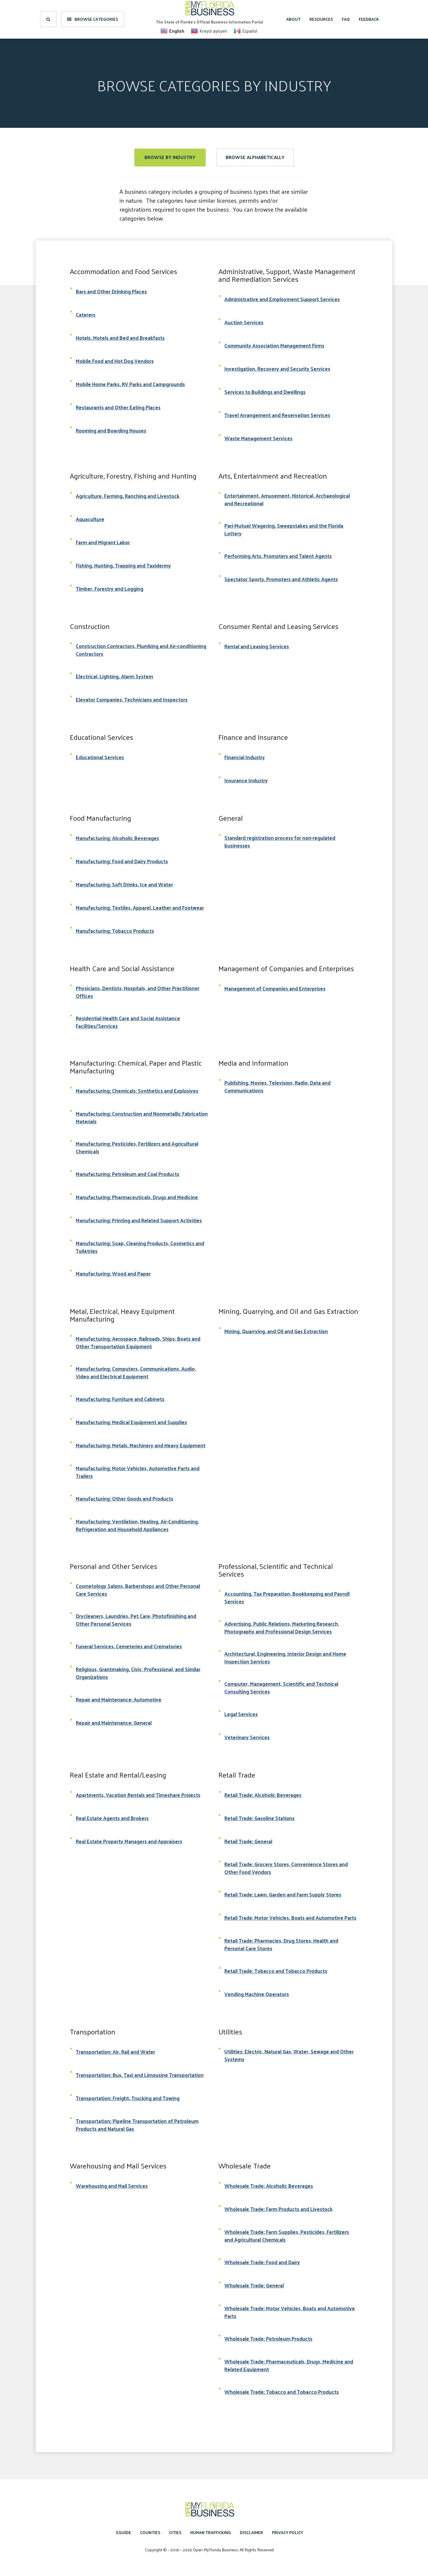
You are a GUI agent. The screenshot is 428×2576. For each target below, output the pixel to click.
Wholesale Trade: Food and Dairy (262, 2262)
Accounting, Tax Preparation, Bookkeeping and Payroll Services (287, 1597)
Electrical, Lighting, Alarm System (114, 676)
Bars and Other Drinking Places (111, 291)
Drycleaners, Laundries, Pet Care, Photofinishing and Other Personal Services (136, 1619)
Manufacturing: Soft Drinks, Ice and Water (124, 884)
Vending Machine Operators (256, 1994)
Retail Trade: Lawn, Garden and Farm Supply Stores (282, 1894)
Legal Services (241, 1714)
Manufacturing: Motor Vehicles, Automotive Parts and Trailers (137, 1472)
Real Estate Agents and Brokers (112, 1818)
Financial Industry (244, 757)
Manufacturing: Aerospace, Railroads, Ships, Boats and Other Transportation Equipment (138, 1342)
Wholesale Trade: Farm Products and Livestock (278, 2208)
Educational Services (100, 757)
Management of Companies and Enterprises (274, 988)
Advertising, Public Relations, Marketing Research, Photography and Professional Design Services (281, 1627)
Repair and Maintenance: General (114, 1722)
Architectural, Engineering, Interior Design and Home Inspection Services (285, 1657)
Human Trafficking (210, 2532)
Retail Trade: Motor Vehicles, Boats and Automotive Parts (290, 1917)
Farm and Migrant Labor (103, 542)
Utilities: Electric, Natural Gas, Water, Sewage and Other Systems (289, 2055)
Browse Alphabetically (255, 157)
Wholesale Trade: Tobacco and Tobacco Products (281, 2391)
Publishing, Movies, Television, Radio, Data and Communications (277, 1086)
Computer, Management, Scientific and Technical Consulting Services (281, 1687)
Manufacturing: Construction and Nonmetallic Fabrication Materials (142, 1117)
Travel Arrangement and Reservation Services (277, 415)
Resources (321, 19)
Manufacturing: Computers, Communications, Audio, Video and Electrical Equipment (136, 1372)
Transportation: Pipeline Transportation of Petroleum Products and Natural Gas (137, 2124)
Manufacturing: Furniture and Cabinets (120, 1398)
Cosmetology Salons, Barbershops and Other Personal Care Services (138, 1589)
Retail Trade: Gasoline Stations (259, 1818)
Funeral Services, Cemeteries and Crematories (129, 1646)
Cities (175, 2532)
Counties (150, 2532)
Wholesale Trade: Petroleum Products (268, 2338)
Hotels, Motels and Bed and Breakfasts (120, 337)
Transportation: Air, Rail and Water (115, 2051)
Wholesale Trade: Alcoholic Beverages (268, 2185)
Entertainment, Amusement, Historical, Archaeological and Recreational (287, 499)
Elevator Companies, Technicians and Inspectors (132, 699)
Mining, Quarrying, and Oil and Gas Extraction (276, 1331)
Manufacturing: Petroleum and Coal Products (127, 1173)
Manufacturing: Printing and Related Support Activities (139, 1220)
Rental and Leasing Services (256, 646)
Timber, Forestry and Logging (109, 588)
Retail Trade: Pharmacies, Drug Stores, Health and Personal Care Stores (281, 1944)
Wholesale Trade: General (254, 2285)
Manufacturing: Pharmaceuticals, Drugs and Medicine (137, 1197)
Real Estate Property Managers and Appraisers (129, 1841)
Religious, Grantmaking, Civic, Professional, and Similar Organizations (138, 1673)
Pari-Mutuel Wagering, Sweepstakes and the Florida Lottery (283, 529)
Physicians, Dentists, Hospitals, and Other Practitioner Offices (137, 992)
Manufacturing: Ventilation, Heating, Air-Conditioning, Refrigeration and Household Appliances (137, 1525)
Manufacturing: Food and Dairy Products (122, 861)
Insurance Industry (246, 780)
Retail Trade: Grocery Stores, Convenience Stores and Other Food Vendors (286, 1868)
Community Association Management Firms (274, 345)
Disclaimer (251, 2532)
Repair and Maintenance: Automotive (118, 1699)
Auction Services (243, 322)
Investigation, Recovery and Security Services (277, 368)
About (293, 19)
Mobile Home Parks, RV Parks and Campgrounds (130, 384)
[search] (48, 19)
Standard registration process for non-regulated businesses (279, 841)
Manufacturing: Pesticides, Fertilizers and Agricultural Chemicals (137, 1147)
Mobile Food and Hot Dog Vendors (115, 360)
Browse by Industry (169, 157)
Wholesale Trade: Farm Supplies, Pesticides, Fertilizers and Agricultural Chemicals (286, 2235)
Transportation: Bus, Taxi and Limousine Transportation (140, 2074)
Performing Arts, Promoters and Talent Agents (278, 555)
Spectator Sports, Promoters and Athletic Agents (281, 579)
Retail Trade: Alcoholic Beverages (262, 1794)
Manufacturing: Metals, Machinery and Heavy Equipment (140, 1445)
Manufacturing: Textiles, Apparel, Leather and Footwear (140, 907)
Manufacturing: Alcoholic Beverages (117, 837)
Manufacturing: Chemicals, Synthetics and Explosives (137, 1090)
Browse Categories (92, 19)
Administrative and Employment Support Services (282, 299)
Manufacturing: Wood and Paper (113, 1273)
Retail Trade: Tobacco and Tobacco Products (275, 1970)
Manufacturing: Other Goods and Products (124, 1498)
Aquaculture (90, 519)
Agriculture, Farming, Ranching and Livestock (128, 495)
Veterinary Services (247, 1737)
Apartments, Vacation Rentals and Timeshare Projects (138, 1794)
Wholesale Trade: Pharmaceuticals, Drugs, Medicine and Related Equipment (288, 2365)
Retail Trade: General (248, 1841)
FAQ (346, 19)
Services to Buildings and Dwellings (265, 391)
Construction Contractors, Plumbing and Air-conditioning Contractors (141, 649)
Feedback (369, 19)
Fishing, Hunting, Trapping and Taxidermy (123, 565)
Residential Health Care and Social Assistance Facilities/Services (128, 1022)
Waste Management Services (258, 438)
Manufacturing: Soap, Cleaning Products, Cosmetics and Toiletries (140, 1247)
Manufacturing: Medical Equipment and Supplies (131, 1422)
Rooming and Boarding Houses (111, 430)
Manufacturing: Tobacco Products (115, 930)
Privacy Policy (287, 2532)
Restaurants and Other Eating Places (118, 407)
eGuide (123, 2532)
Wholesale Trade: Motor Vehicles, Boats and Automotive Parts (289, 2312)
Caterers (85, 314)
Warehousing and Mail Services (112, 2185)
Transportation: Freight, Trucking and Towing (128, 2098)
